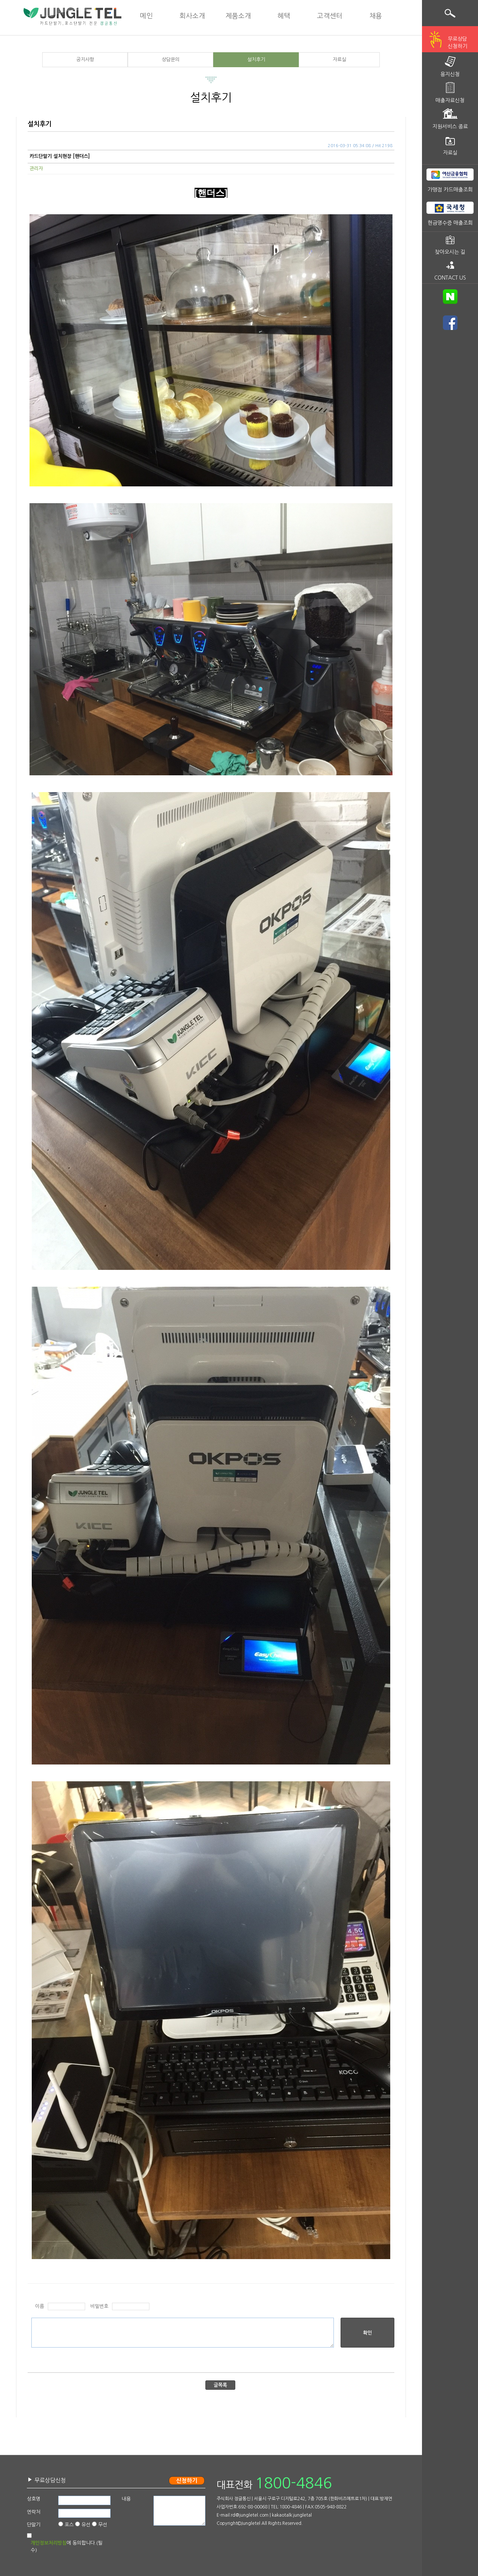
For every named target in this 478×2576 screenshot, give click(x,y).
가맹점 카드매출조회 (450, 189)
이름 (39, 2306)
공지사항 (85, 59)
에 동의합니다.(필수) (66, 2546)
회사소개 (192, 16)
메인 (146, 16)
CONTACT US (450, 277)
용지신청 (450, 74)
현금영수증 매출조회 (450, 222)
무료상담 (457, 43)
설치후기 (256, 59)
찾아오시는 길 (450, 252)
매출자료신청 (450, 100)
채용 (375, 16)
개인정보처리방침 (48, 2543)
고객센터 (329, 16)
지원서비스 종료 (450, 126)
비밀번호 (99, 2306)
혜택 (283, 16)
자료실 (339, 59)
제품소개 (238, 16)
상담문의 (171, 59)
